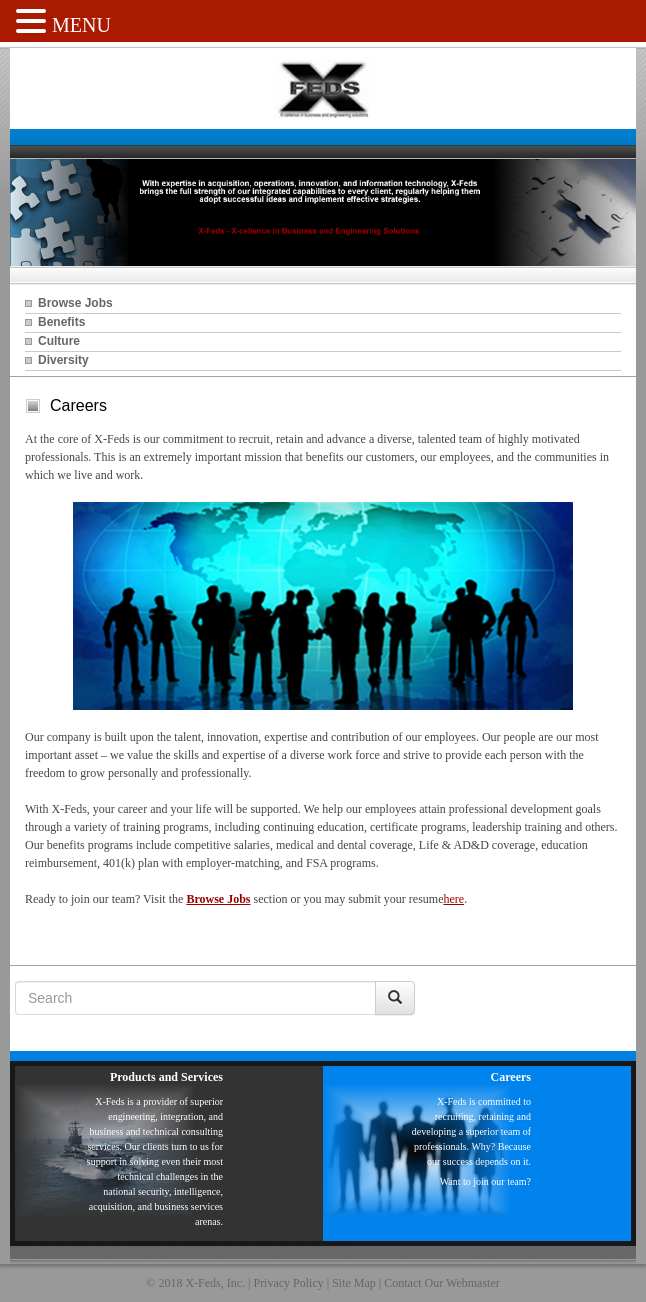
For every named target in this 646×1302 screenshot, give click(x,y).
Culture (59, 341)
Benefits (61, 322)
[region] (323, 212)
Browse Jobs (75, 303)
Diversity (63, 360)
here (453, 899)
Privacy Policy (288, 1283)
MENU (81, 25)
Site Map (354, 1283)
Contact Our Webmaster (441, 1283)
